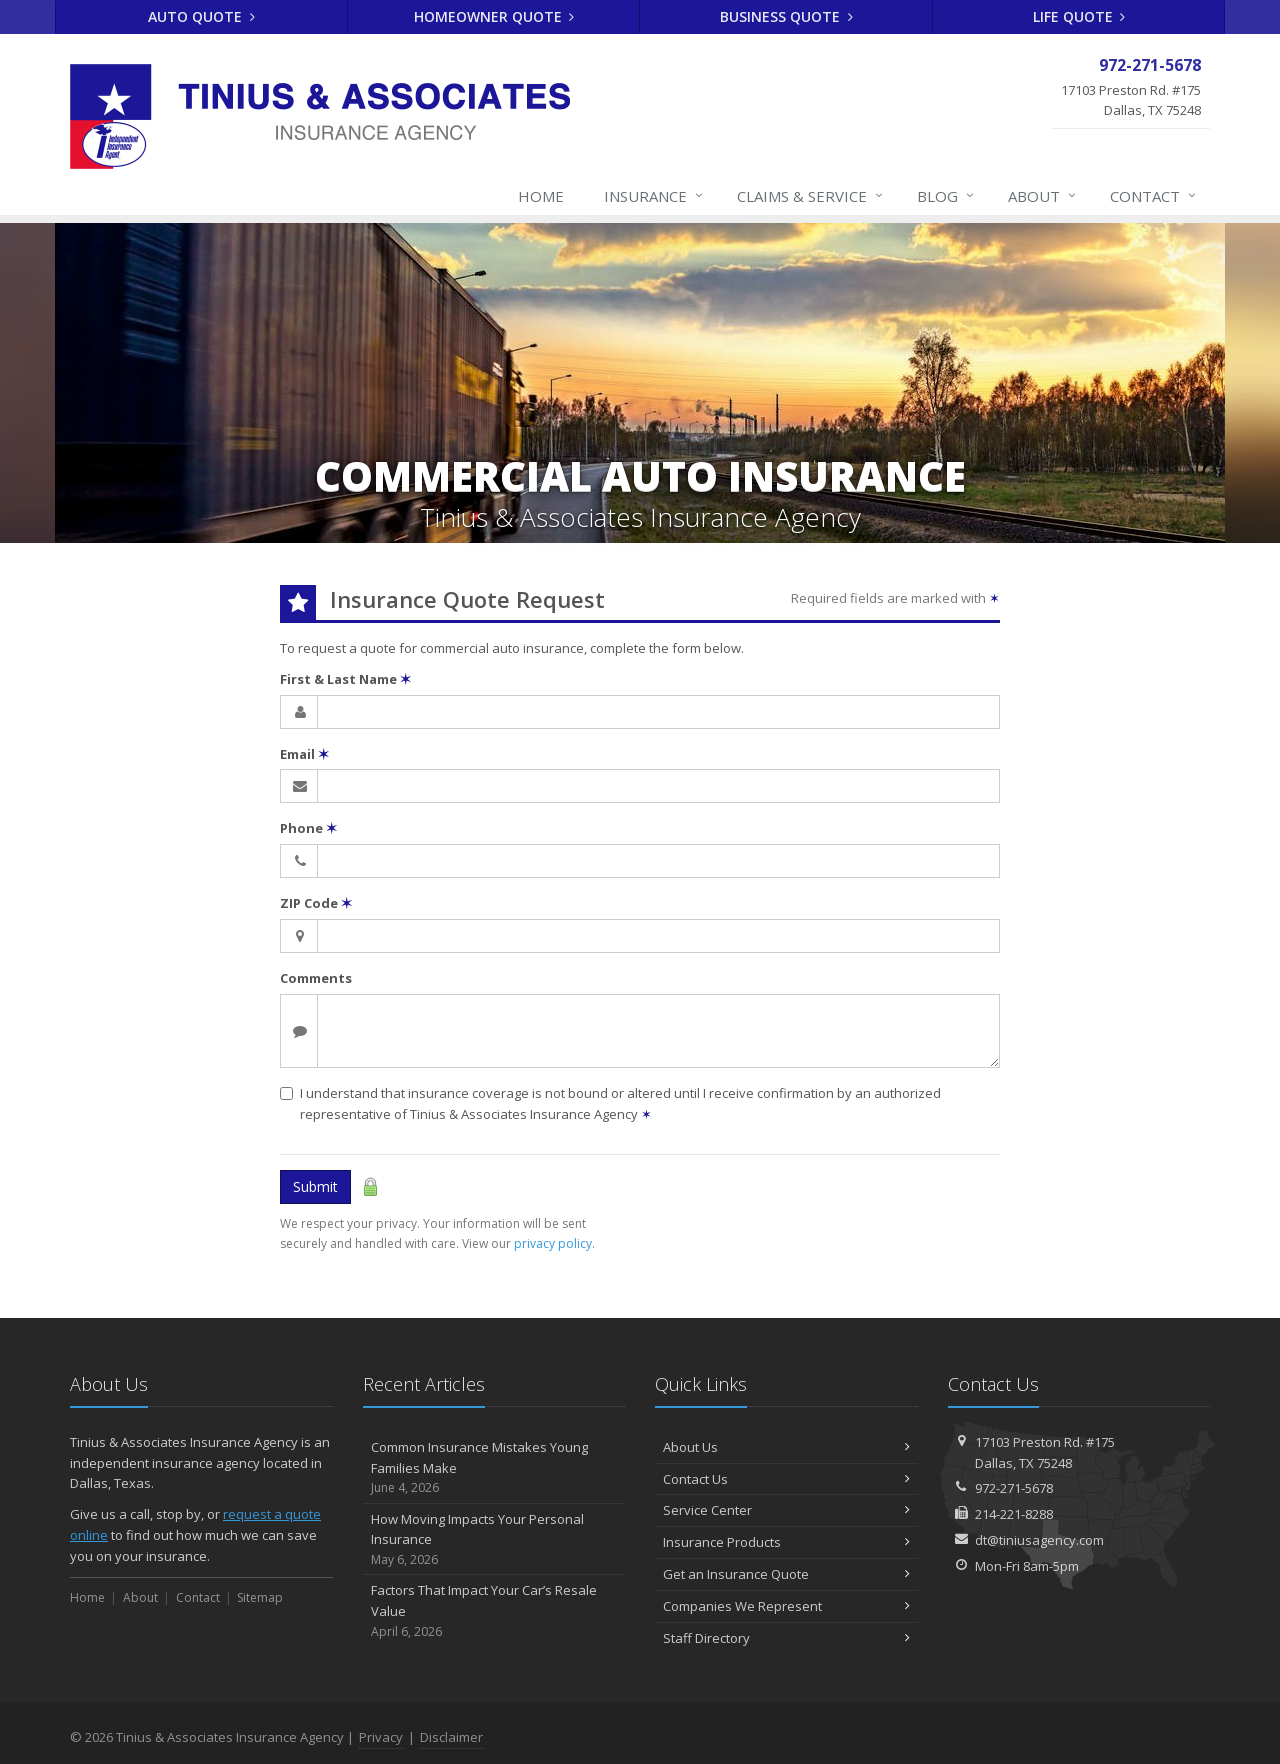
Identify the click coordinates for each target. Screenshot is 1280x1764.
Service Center (786, 1510)
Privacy (381, 1737)
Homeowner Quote (494, 16)
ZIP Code (316, 903)
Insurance (654, 196)
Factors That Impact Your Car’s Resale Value (494, 1611)
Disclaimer (451, 1737)
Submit (315, 1186)
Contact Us (786, 1479)
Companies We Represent (786, 1606)
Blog (946, 196)
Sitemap (260, 1597)
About (1043, 196)
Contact (1154, 196)
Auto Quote (201, 16)
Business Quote (786, 16)
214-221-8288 (1014, 1514)
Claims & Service (811, 196)
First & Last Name (345, 679)
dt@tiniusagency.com (1039, 1540)
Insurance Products (786, 1542)
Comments (316, 978)
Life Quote (1079, 16)
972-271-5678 (1014, 1488)
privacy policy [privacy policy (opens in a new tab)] (553, 1243)
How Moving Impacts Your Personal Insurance (494, 1540)
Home (541, 196)
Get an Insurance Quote (786, 1574)
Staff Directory (786, 1638)
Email (304, 754)
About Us (786, 1447)
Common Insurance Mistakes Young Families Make (494, 1468)
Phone (308, 828)
